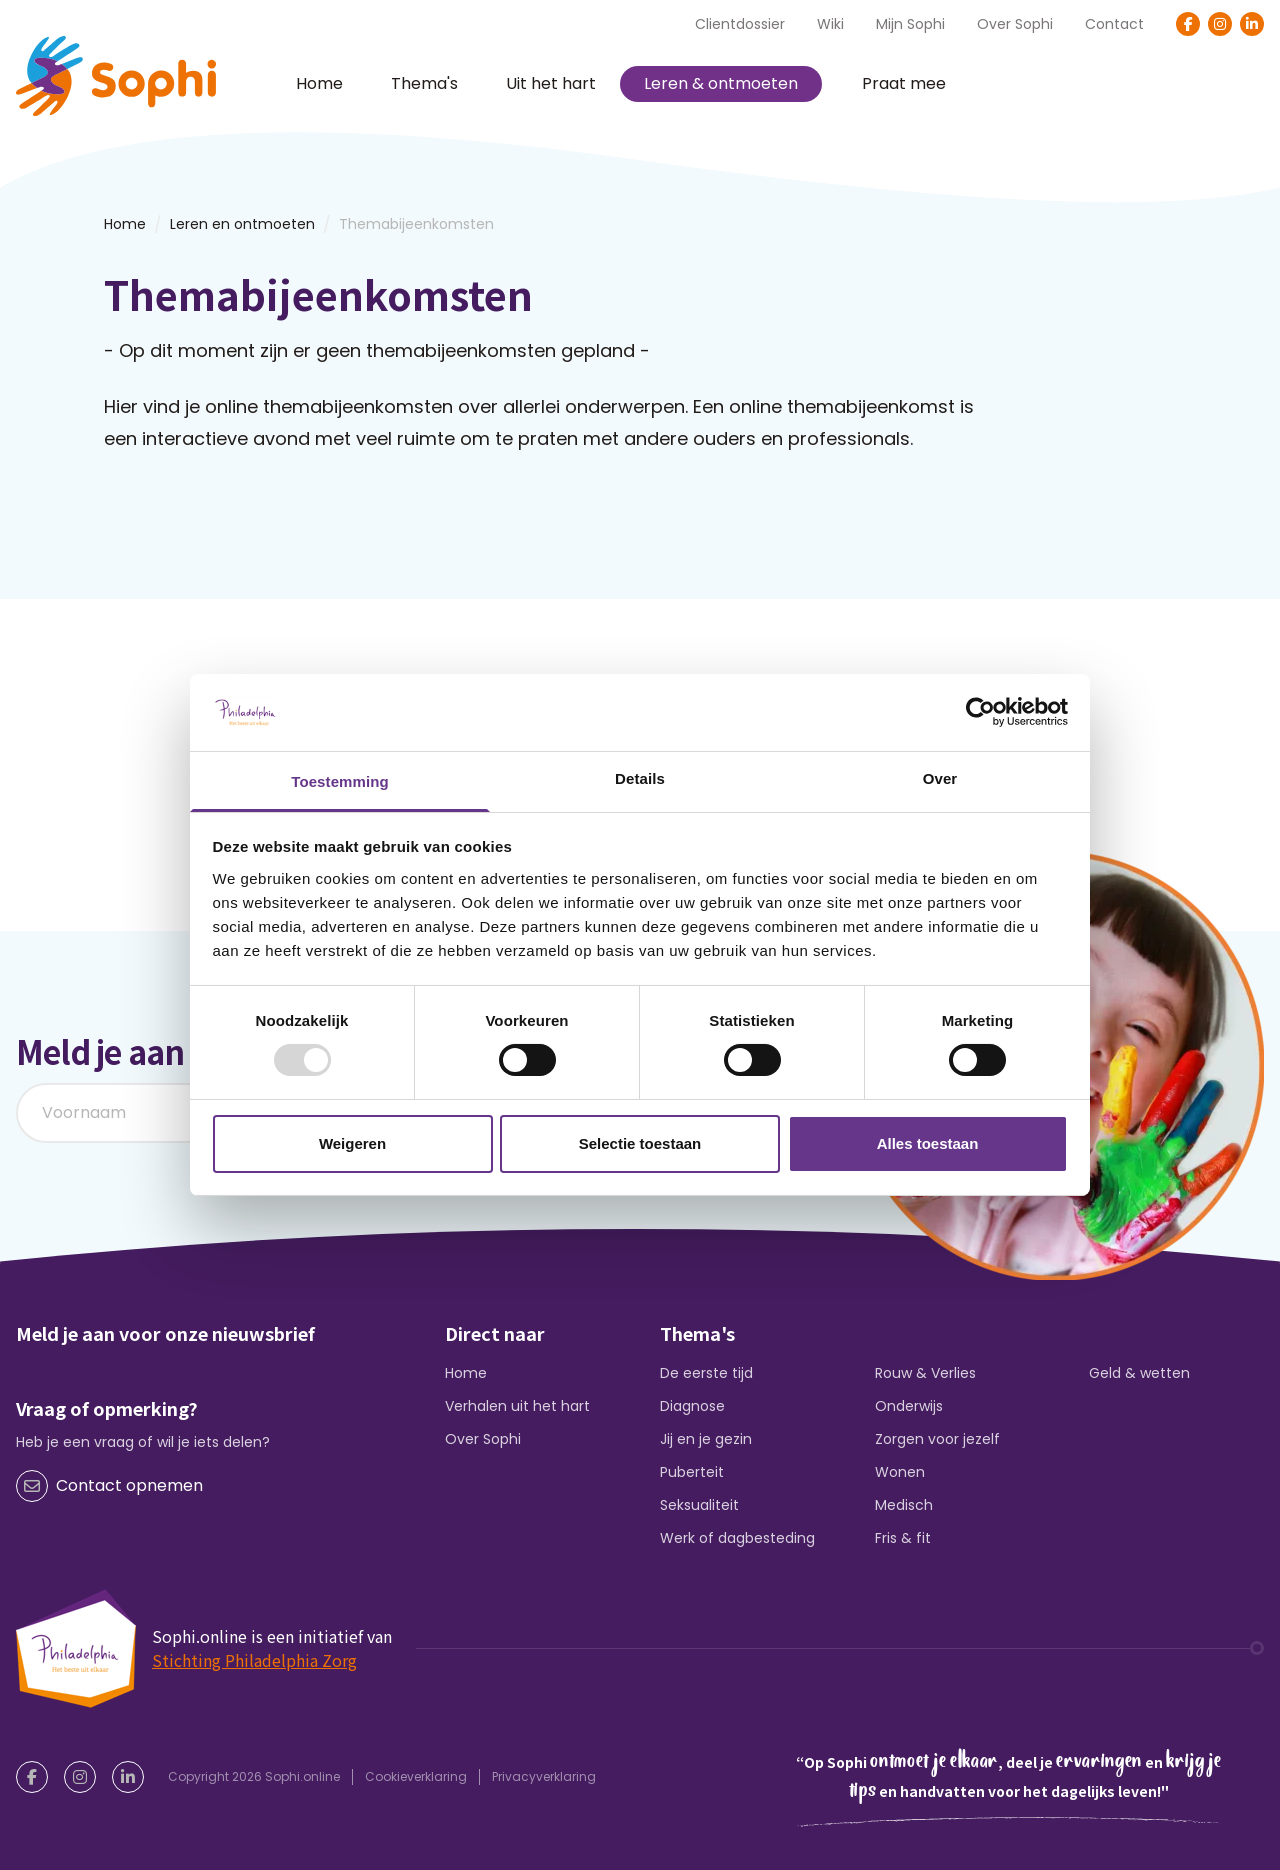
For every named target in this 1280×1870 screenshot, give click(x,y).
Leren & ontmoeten (721, 83)
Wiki (830, 24)
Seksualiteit (699, 1505)
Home (319, 83)
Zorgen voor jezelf (937, 1439)
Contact (1114, 24)
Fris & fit (903, 1538)
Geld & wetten (1139, 1373)
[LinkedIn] (1252, 24)
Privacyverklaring (544, 1776)
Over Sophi (1015, 24)
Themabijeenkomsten (416, 224)
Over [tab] (940, 778)
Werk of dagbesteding (737, 1538)
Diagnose (692, 1406)
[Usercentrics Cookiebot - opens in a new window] (980, 712)
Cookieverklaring (416, 1776)
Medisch (904, 1505)
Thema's (424, 83)
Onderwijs (909, 1406)
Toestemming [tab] (340, 781)
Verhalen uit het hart (517, 1406)
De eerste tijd (706, 1373)
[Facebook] (1188, 24)
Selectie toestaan (640, 1143)
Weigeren (352, 1143)
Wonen (900, 1472)
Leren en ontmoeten (242, 224)
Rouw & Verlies (925, 1373)
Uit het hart (551, 83)
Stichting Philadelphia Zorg (254, 1660)
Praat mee (904, 83)
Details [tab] (640, 778)
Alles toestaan (928, 1143)
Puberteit (692, 1472)
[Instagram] (1220, 24)
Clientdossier (740, 24)
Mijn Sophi (910, 24)
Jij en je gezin (706, 1439)
